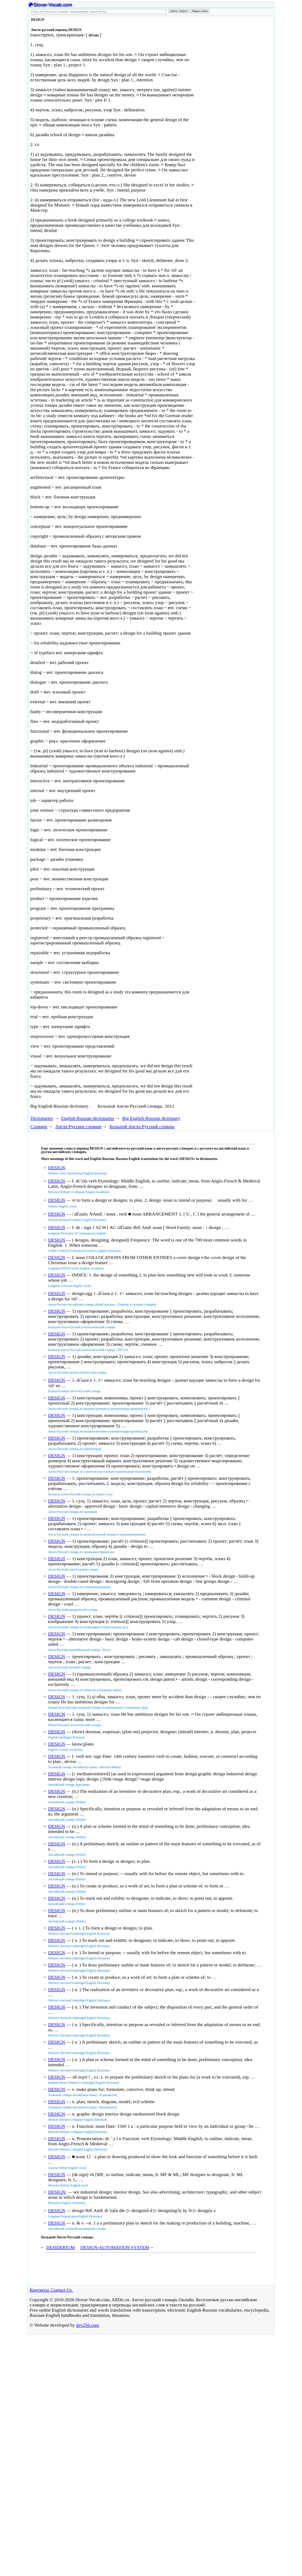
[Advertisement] (229, 48)
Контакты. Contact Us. (51, 2289)
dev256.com (87, 2325)
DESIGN (56, 1167)
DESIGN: (57, 2191)
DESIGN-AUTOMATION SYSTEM (115, 2247)
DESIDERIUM (60, 2247)
